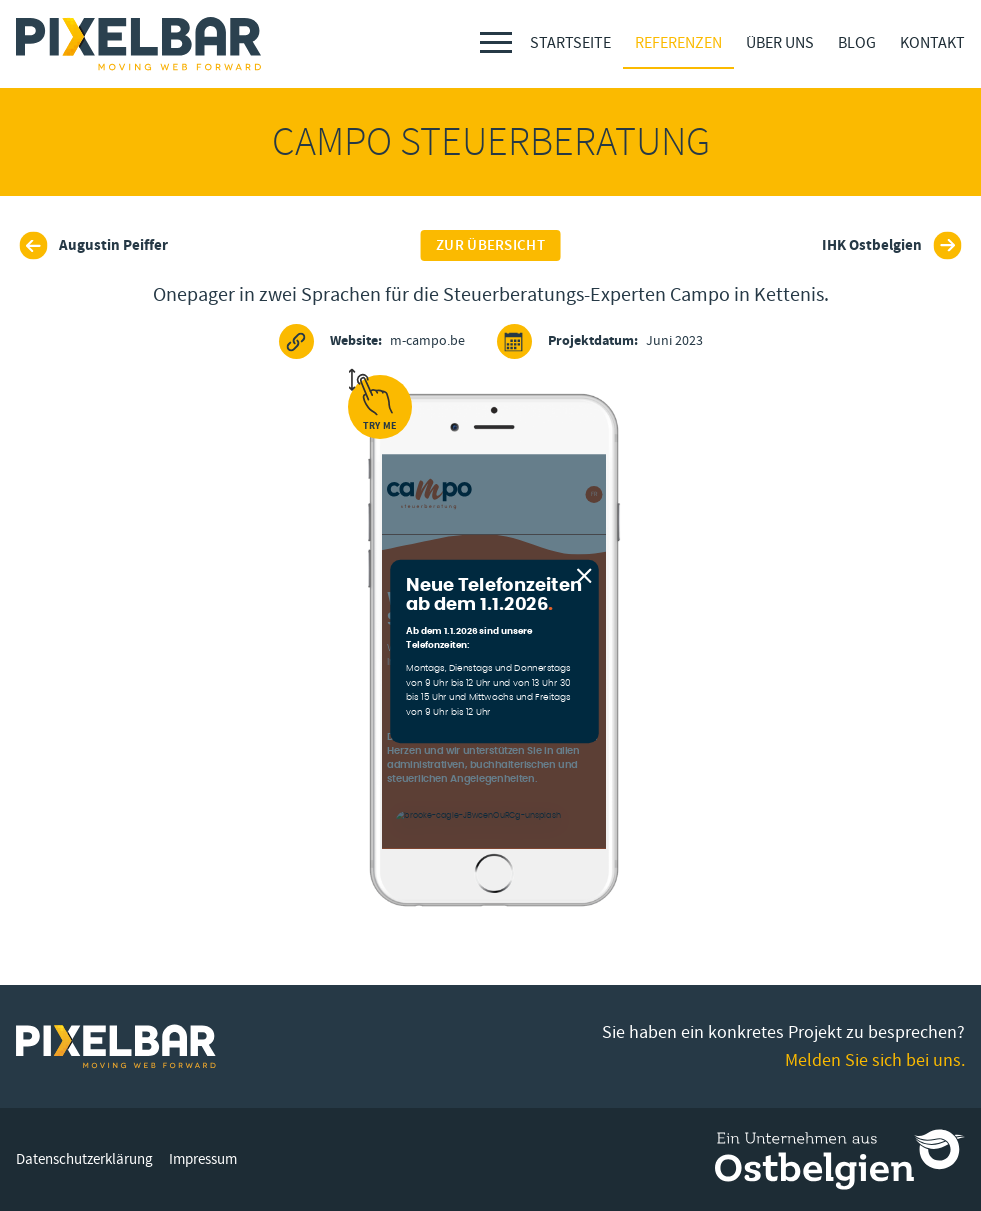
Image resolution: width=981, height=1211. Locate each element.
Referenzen (678, 43)
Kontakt (932, 43)
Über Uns (780, 43)
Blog (857, 43)
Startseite (570, 43)
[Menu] (496, 42)
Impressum (203, 1159)
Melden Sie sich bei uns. (875, 1060)
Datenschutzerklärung (84, 1159)
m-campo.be (372, 341)
